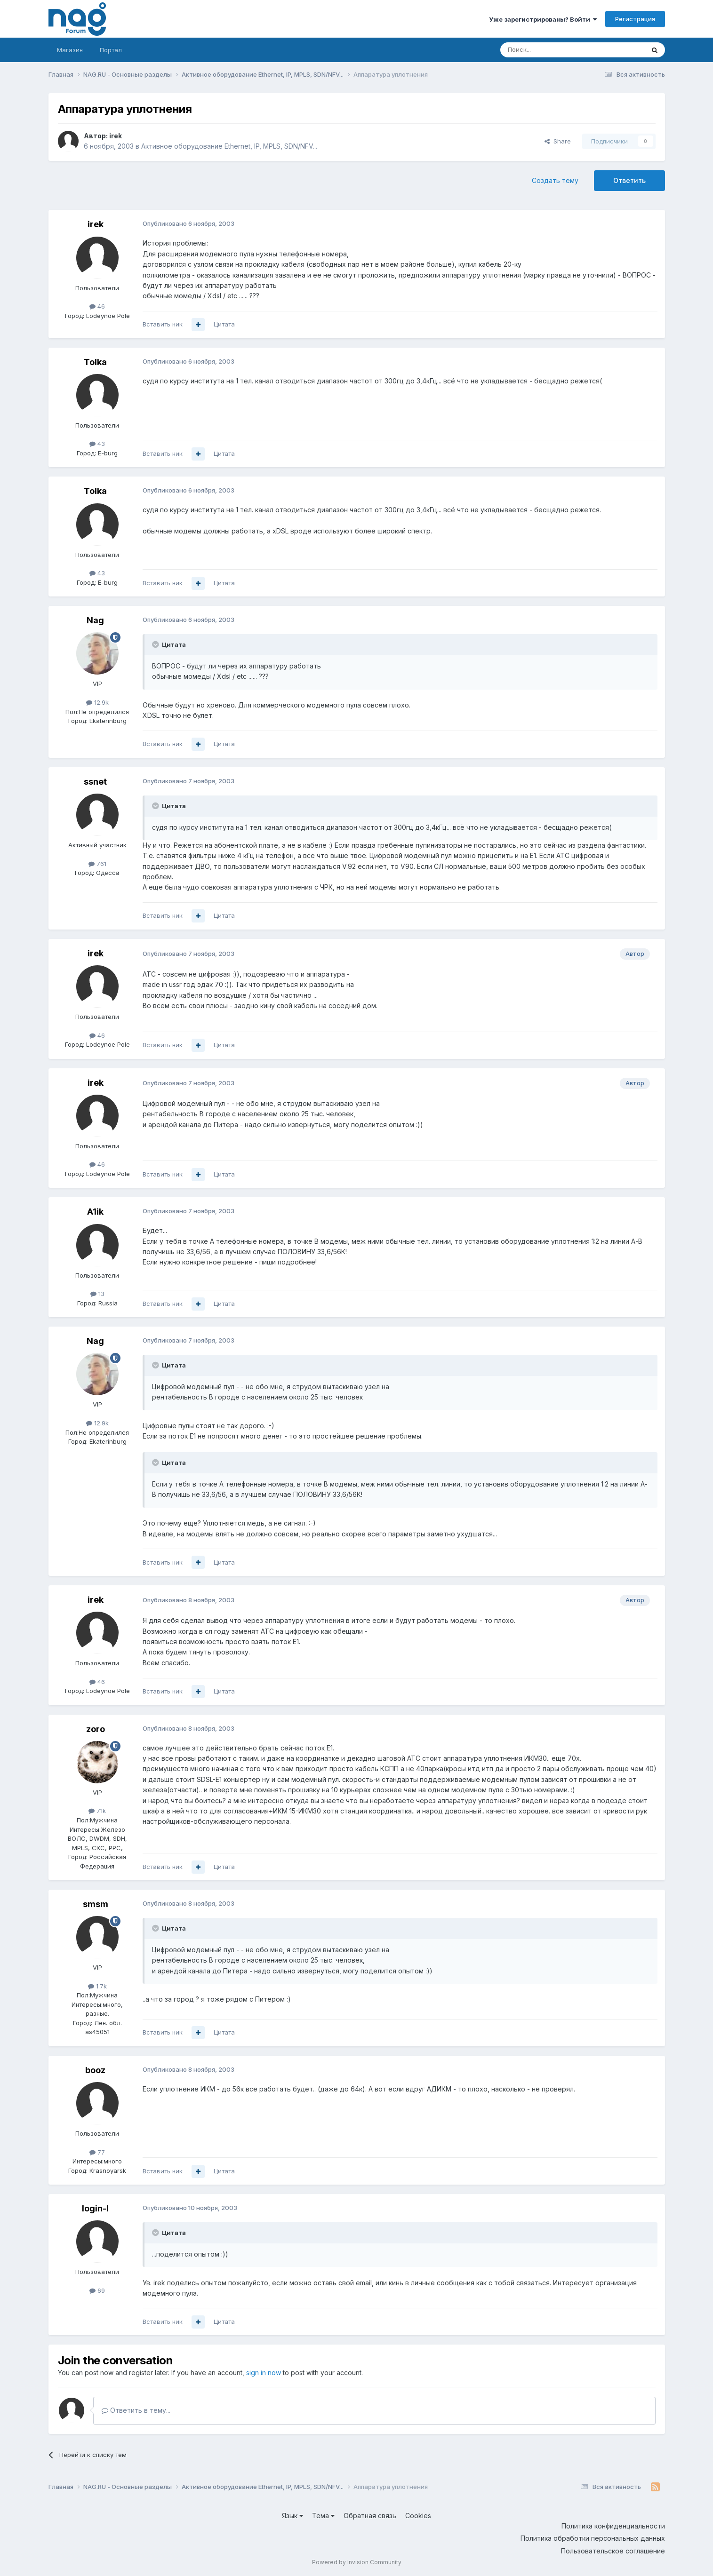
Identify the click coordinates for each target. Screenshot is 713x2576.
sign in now (263, 2373)
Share (558, 141)
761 (97, 863)
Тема (323, 2516)
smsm (95, 1904)
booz (95, 2070)
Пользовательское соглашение (613, 2551)
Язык (292, 2516)
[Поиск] (546, 49)
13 (97, 1293)
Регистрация (635, 19)
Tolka (95, 362)
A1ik (95, 1211)
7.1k (97, 1810)
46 (97, 306)
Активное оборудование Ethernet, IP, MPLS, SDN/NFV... (229, 146)
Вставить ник (163, 324)
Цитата (224, 324)
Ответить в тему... (136, 2410)
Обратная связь (370, 2516)
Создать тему (555, 180)
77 (97, 2152)
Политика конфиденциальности (613, 2526)
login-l (95, 2208)
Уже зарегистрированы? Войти (543, 19)
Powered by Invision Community (356, 2562)
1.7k (97, 1986)
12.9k (97, 702)
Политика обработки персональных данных (593, 2538)
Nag (95, 620)
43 (97, 443)
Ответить (629, 180)
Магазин (70, 50)
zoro (95, 1729)
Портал (111, 50)
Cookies (418, 2516)
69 (97, 2290)
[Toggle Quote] (156, 644)
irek (115, 136)
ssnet (95, 782)
